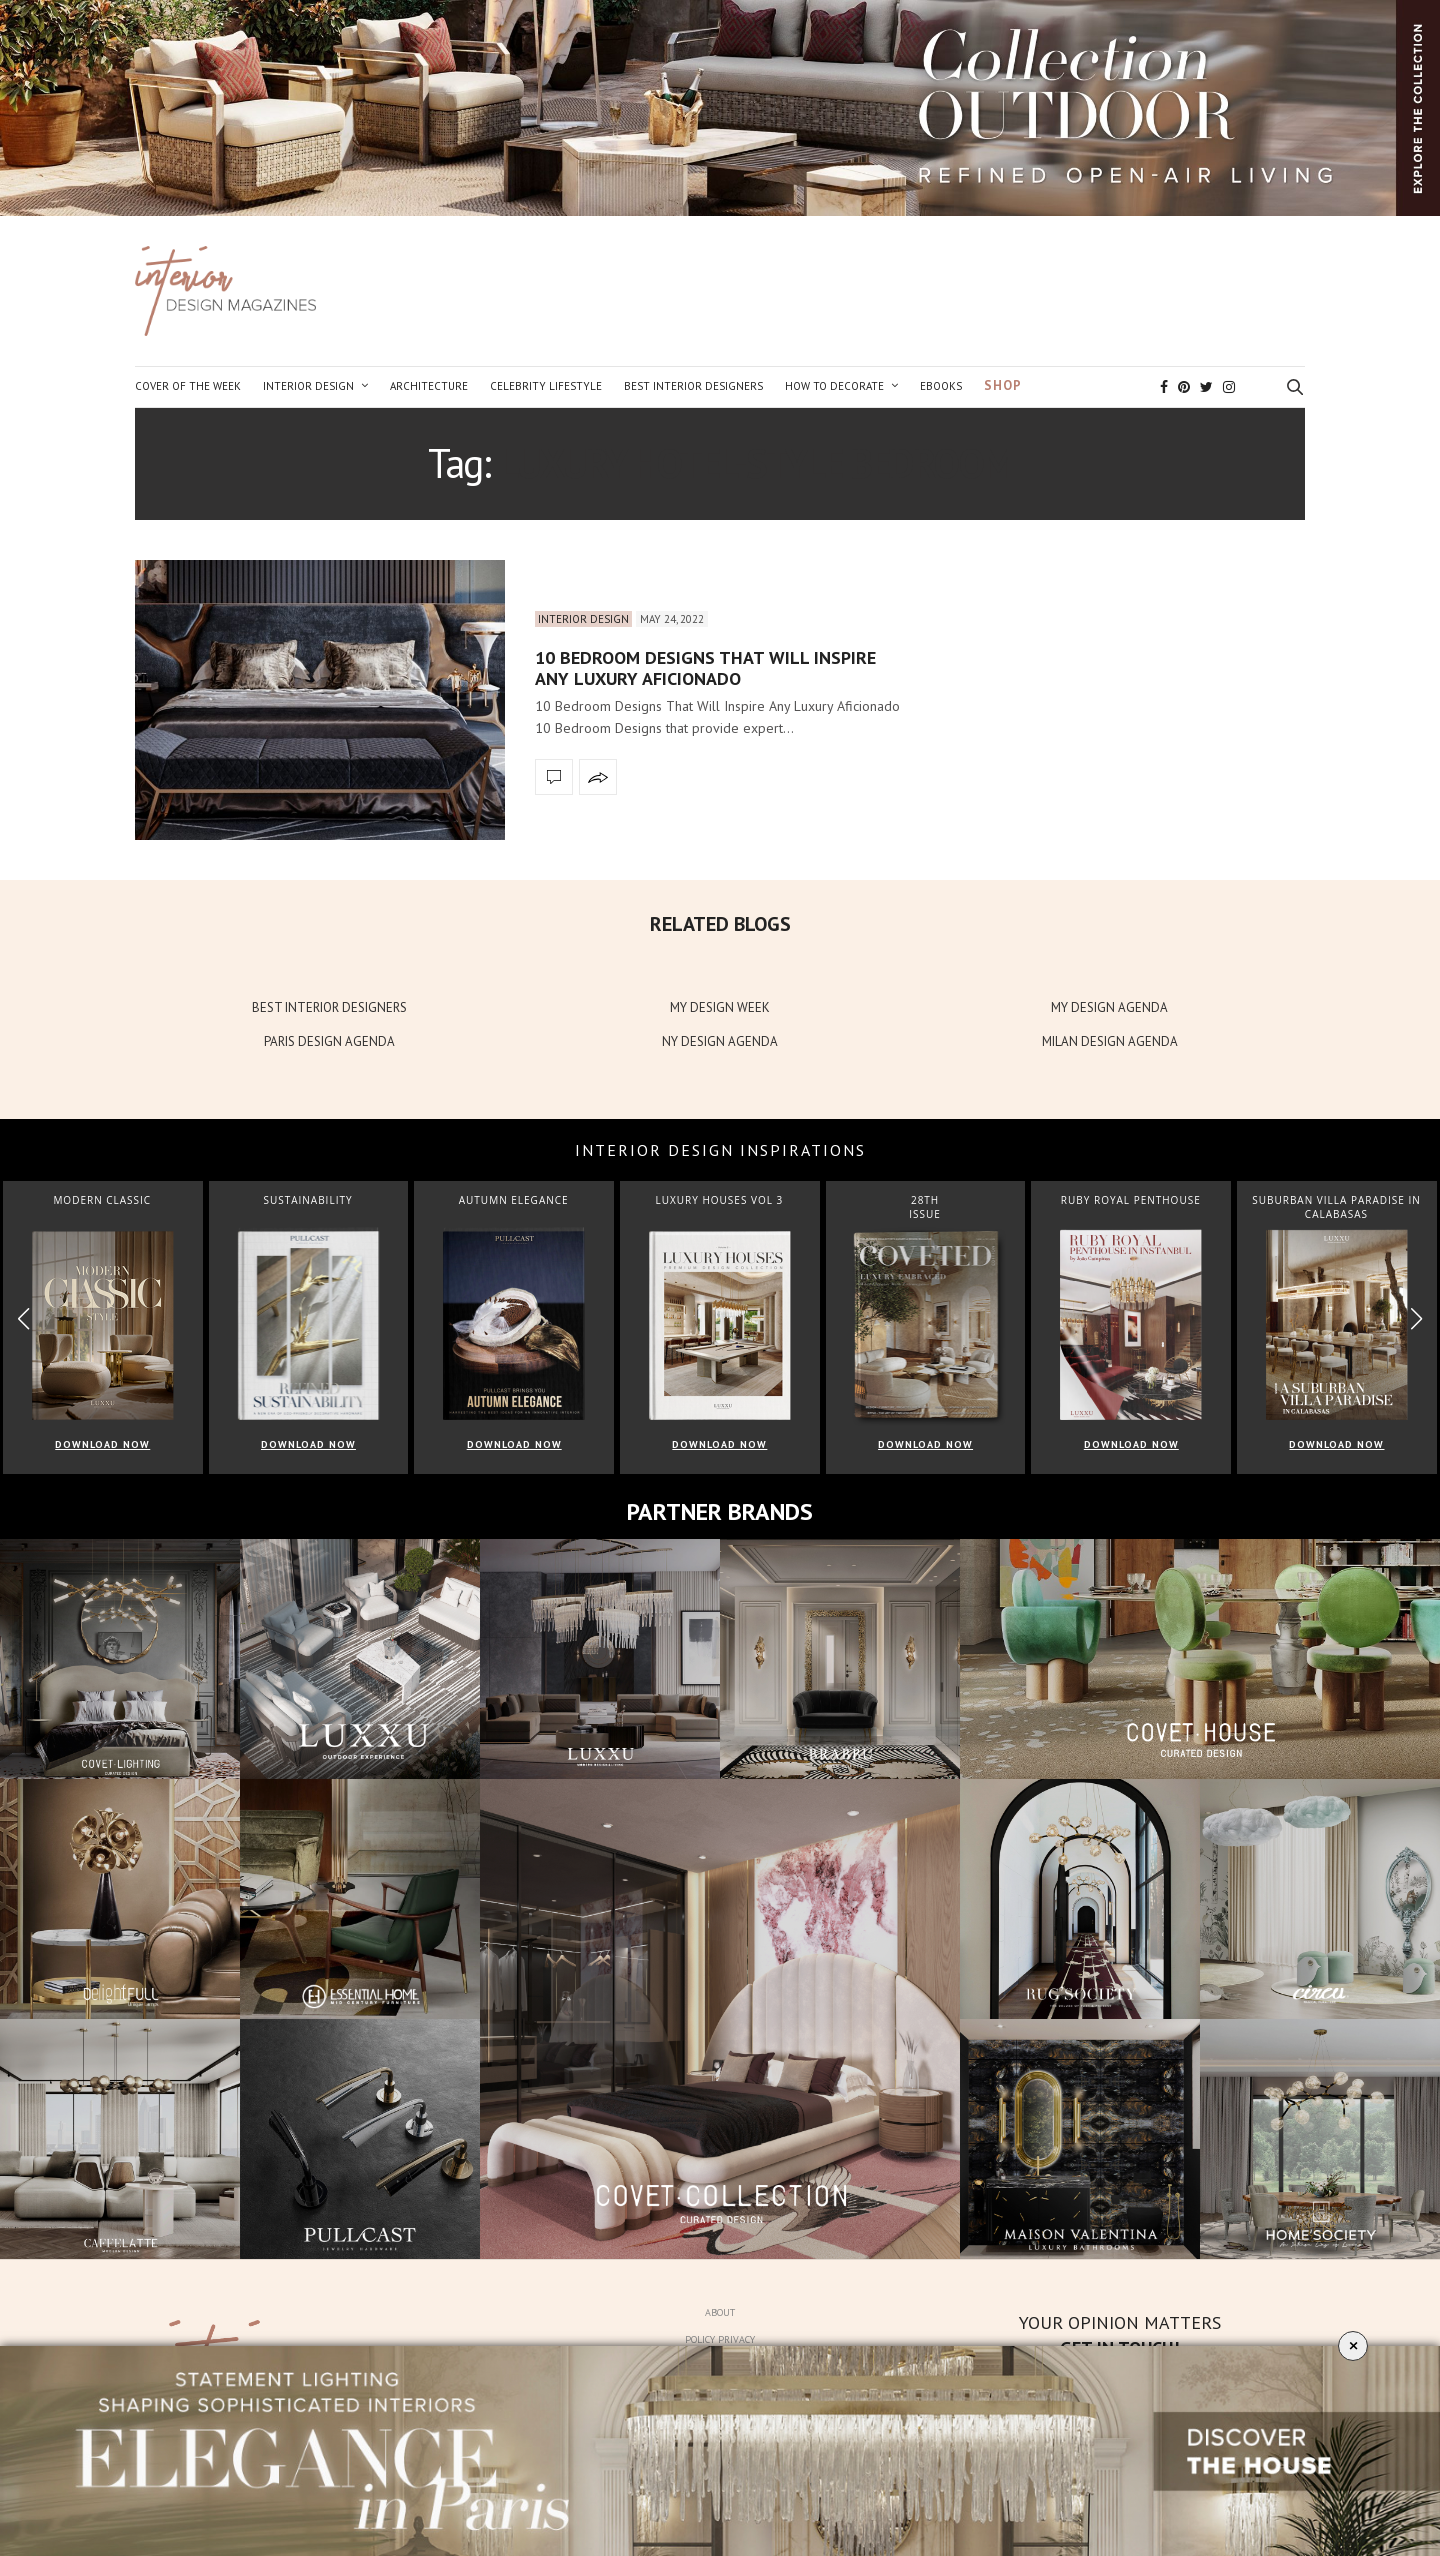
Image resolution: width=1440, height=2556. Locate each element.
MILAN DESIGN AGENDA (1110, 1041)
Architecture (429, 386)
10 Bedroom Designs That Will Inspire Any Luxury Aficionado (705, 668)
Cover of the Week (188, 386)
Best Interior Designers (693, 386)
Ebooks (941, 386)
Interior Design (308, 386)
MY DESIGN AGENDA (1109, 1007)
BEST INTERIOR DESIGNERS (329, 1007)
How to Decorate (834, 386)
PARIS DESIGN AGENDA (329, 1041)
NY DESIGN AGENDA (720, 1041)
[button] (1416, 1318)
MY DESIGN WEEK (720, 1007)
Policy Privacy (720, 2339)
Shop (1003, 385)
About (720, 2312)
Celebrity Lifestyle (546, 386)
